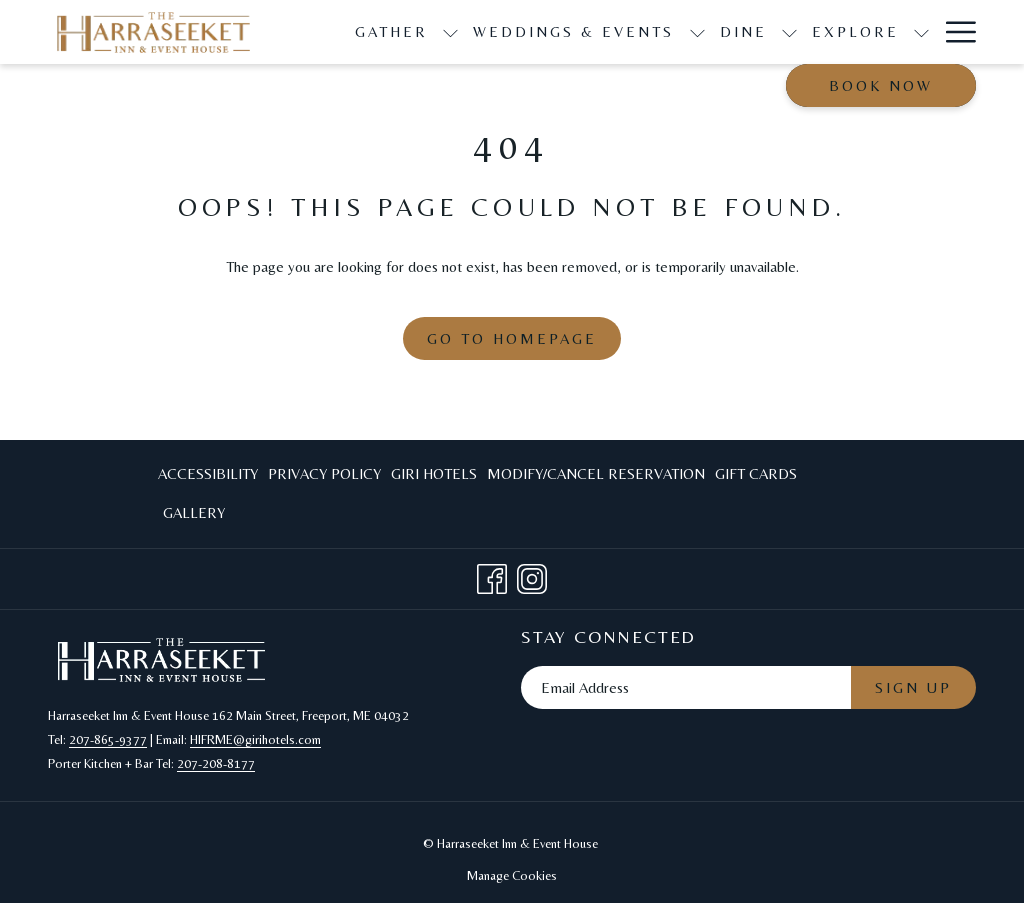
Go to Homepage (512, 338)
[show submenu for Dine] (789, 32)
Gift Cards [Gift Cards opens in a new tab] (756, 477)
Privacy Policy (324, 473)
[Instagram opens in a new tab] (532, 575)
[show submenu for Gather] (450, 32)
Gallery (194, 512)
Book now (881, 85)
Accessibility (208, 473)
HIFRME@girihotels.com (255, 739)
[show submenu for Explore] (921, 32)
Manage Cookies (512, 875)
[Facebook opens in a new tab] (492, 575)
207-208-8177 (216, 763)
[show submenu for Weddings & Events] (697, 32)
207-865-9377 (108, 739)
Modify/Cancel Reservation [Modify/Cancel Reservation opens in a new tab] (596, 477)
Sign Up (913, 687)
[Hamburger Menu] (953, 32)
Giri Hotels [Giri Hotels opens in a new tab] (434, 477)
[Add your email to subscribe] (686, 687)
